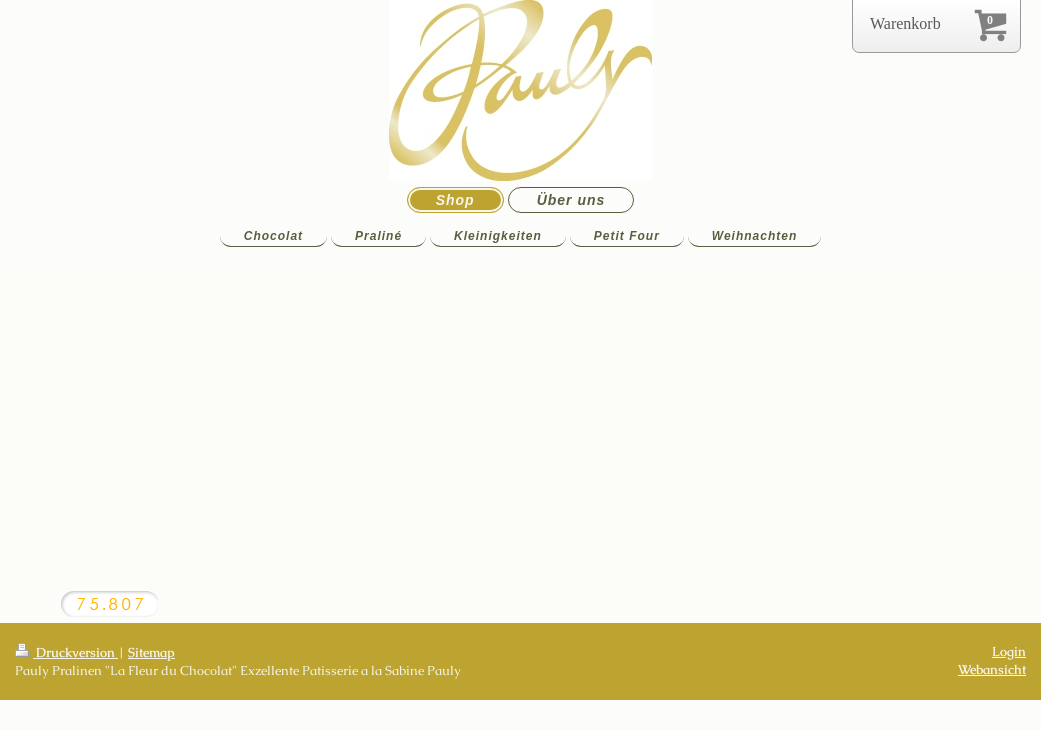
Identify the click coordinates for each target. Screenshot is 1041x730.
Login (1009, 651)
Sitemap (151, 652)
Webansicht (992, 669)
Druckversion (66, 652)
